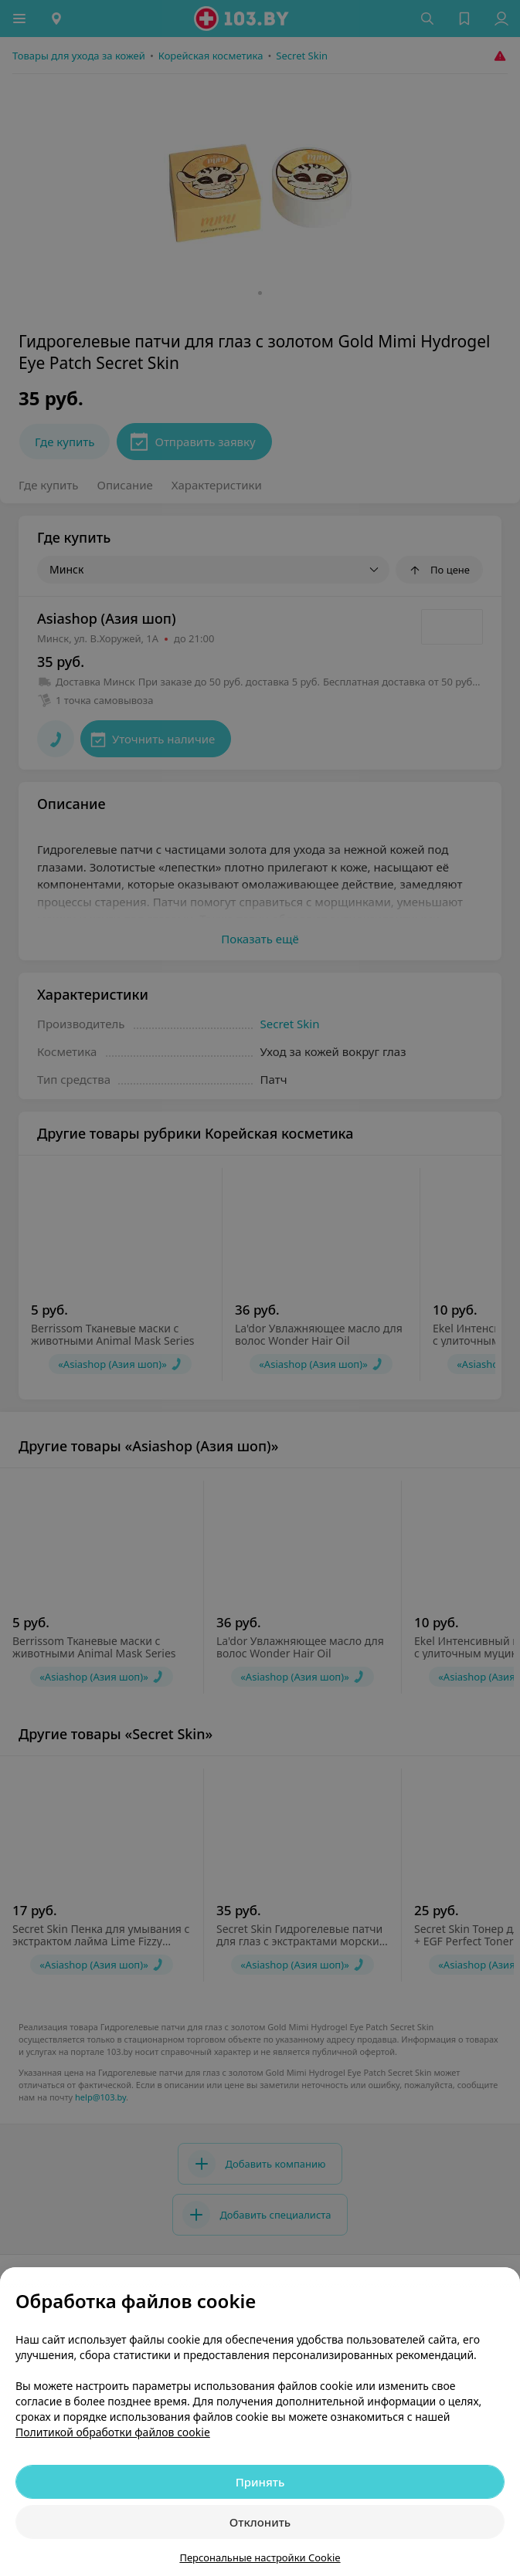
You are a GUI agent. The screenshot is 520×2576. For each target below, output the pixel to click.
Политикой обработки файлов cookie (112, 2432)
